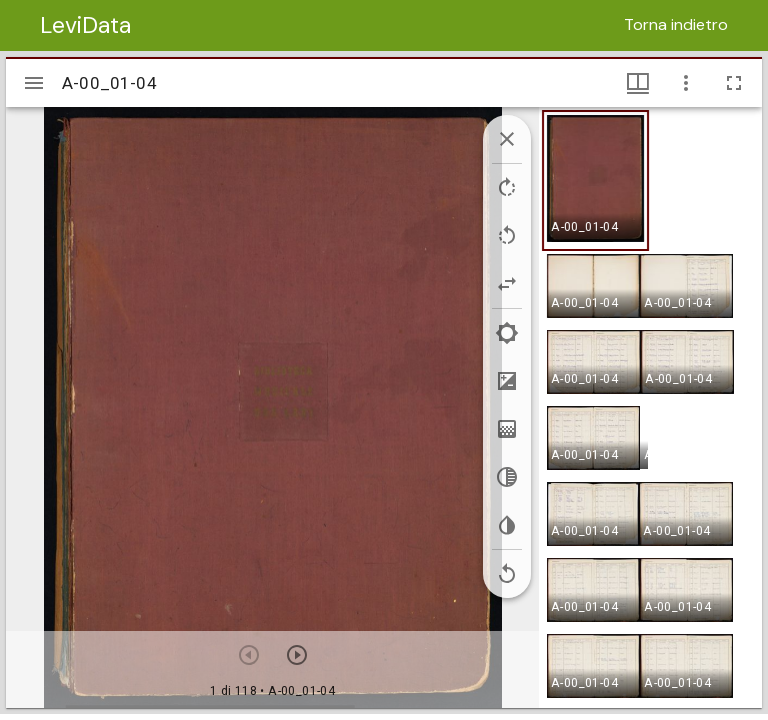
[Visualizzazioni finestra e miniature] (638, 83)
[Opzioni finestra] (686, 83)
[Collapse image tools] (507, 139)
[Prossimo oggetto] (297, 655)
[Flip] (507, 284)
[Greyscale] (507, 477)
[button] (595, 180)
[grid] (650, 407)
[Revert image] (507, 574)
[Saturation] (507, 429)
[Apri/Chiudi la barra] (34, 83)
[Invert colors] (507, 525)
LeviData (85, 25)
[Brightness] (507, 333)
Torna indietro (676, 24)
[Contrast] (507, 381)
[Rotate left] (507, 236)
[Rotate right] (507, 188)
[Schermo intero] (734, 83)
